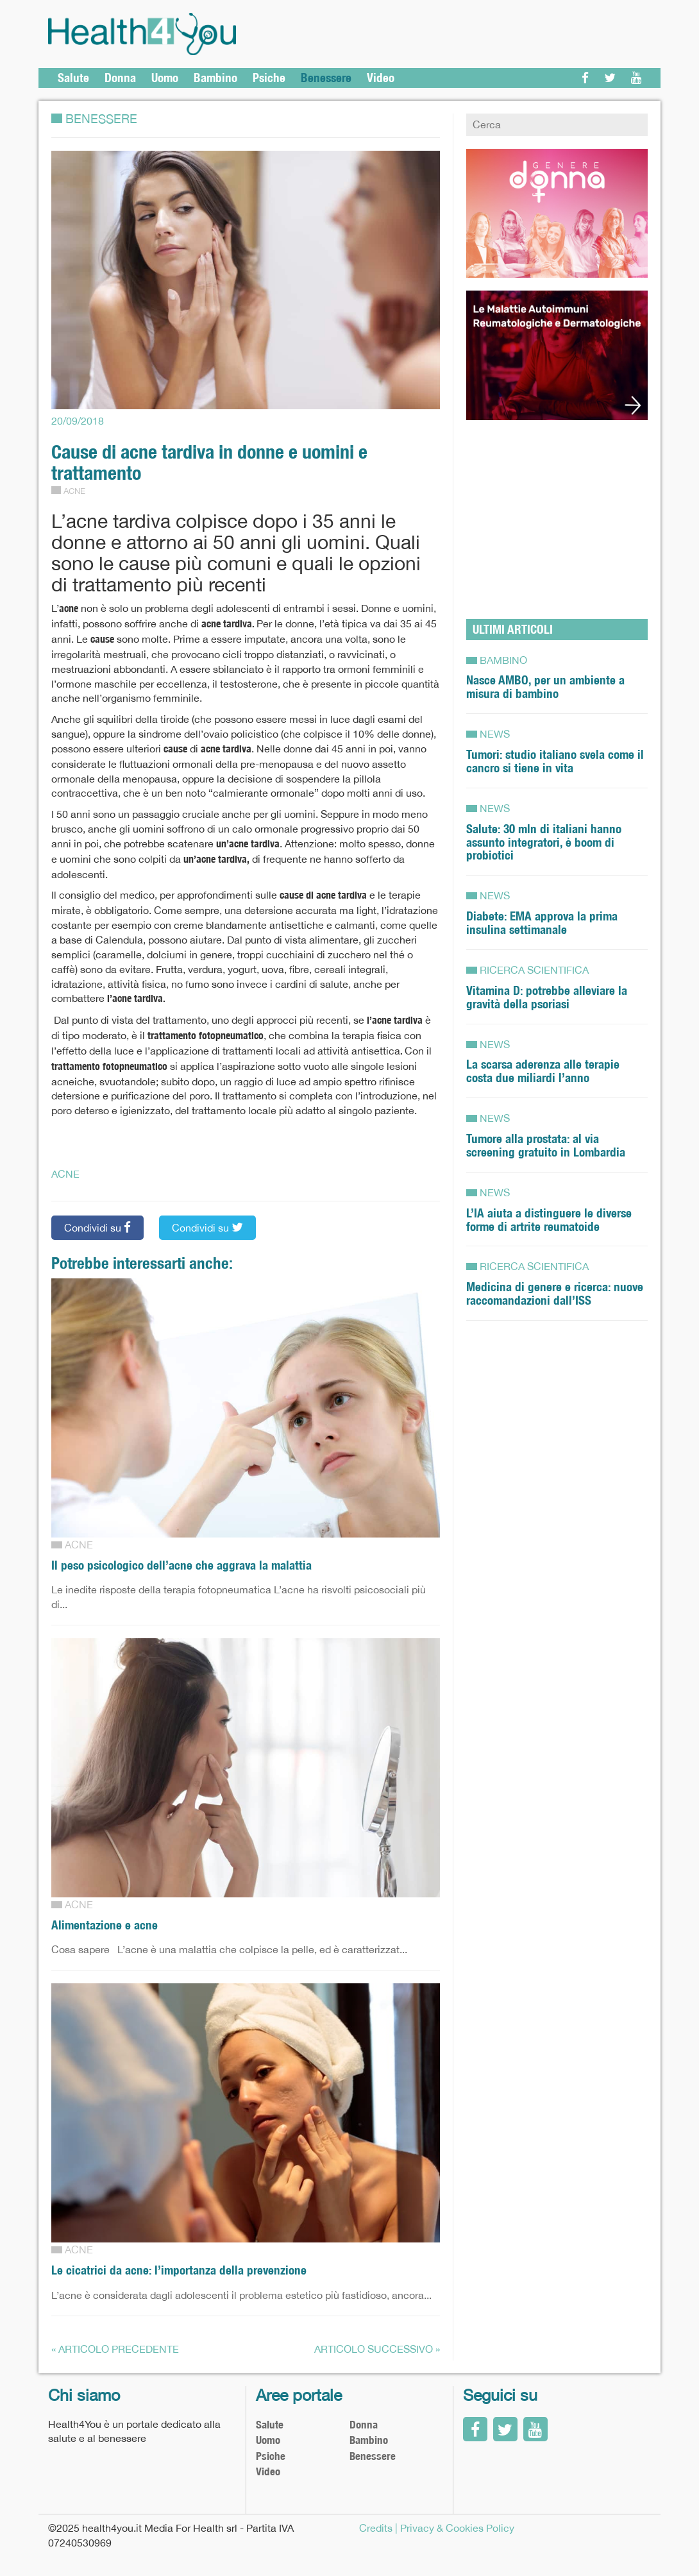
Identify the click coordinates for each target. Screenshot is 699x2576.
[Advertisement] (557, 513)
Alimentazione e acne (104, 1925)
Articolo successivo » (377, 2349)
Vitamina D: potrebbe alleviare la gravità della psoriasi (546, 997)
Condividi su (97, 1227)
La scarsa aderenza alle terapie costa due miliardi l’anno (542, 1071)
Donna (120, 78)
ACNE (65, 1174)
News (495, 734)
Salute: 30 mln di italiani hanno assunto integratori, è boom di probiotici (543, 842)
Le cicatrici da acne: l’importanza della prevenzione (179, 2270)
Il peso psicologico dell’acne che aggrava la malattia (181, 1565)
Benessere (326, 78)
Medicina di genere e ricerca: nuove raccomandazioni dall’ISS (554, 1293)
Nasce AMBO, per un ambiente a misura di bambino (545, 686)
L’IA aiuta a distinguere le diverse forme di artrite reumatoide (549, 1219)
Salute (73, 78)
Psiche (269, 78)
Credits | (378, 2528)
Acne (74, 491)
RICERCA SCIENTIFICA (534, 970)
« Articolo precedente (115, 2349)
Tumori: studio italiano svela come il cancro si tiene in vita (555, 761)
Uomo (164, 78)
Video (380, 78)
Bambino (215, 78)
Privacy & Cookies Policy (457, 2528)
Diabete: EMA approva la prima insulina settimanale (542, 922)
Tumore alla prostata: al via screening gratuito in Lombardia (545, 1145)
